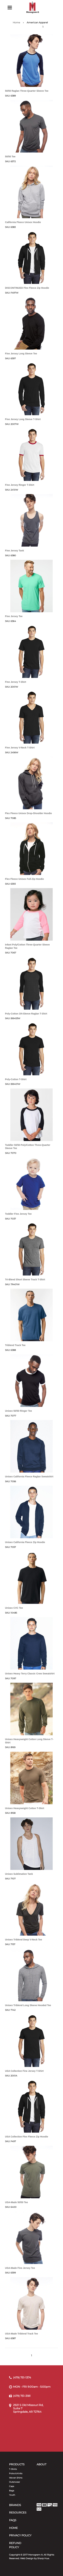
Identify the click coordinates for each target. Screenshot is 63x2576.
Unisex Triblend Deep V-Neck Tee (23, 1939)
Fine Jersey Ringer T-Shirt (19, 485)
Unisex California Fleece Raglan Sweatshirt (29, 1476)
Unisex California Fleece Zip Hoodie (25, 1542)
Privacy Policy (20, 2535)
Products (17, 2464)
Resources (17, 2512)
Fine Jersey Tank (14, 550)
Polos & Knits (15, 2473)
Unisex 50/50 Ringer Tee (18, 1411)
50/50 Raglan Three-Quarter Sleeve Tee (26, 91)
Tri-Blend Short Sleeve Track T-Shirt (25, 1279)
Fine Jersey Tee (14, 616)
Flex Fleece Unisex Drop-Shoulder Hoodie (28, 813)
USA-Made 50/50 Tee (16, 2202)
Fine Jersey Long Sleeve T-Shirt (23, 419)
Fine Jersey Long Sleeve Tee (21, 353)
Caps (11, 2486)
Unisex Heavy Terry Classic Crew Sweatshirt (30, 1673)
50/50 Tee (10, 156)
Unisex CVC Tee (14, 1608)
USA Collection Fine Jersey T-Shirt (24, 2071)
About (41, 2464)
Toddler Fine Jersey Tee (18, 1213)
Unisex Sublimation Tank (19, 1874)
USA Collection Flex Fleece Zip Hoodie (26, 2136)
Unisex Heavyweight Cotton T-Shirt (24, 1808)
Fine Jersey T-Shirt (15, 682)
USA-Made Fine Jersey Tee (20, 2268)
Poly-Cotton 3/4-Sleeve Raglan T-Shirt (26, 1013)
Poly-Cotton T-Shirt (16, 1079)
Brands (15, 2505)
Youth (12, 2495)
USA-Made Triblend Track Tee (21, 2333)
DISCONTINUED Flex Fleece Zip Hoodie (27, 288)
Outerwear (14, 2482)
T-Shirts (13, 2469)
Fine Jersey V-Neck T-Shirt (20, 747)
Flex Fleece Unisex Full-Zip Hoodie (24, 879)
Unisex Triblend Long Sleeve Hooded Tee (28, 2005)
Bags (11, 2490)
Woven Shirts (15, 2477)
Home (16, 22)
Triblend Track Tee (15, 1345)
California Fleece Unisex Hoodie (23, 222)
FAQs (12, 2520)
